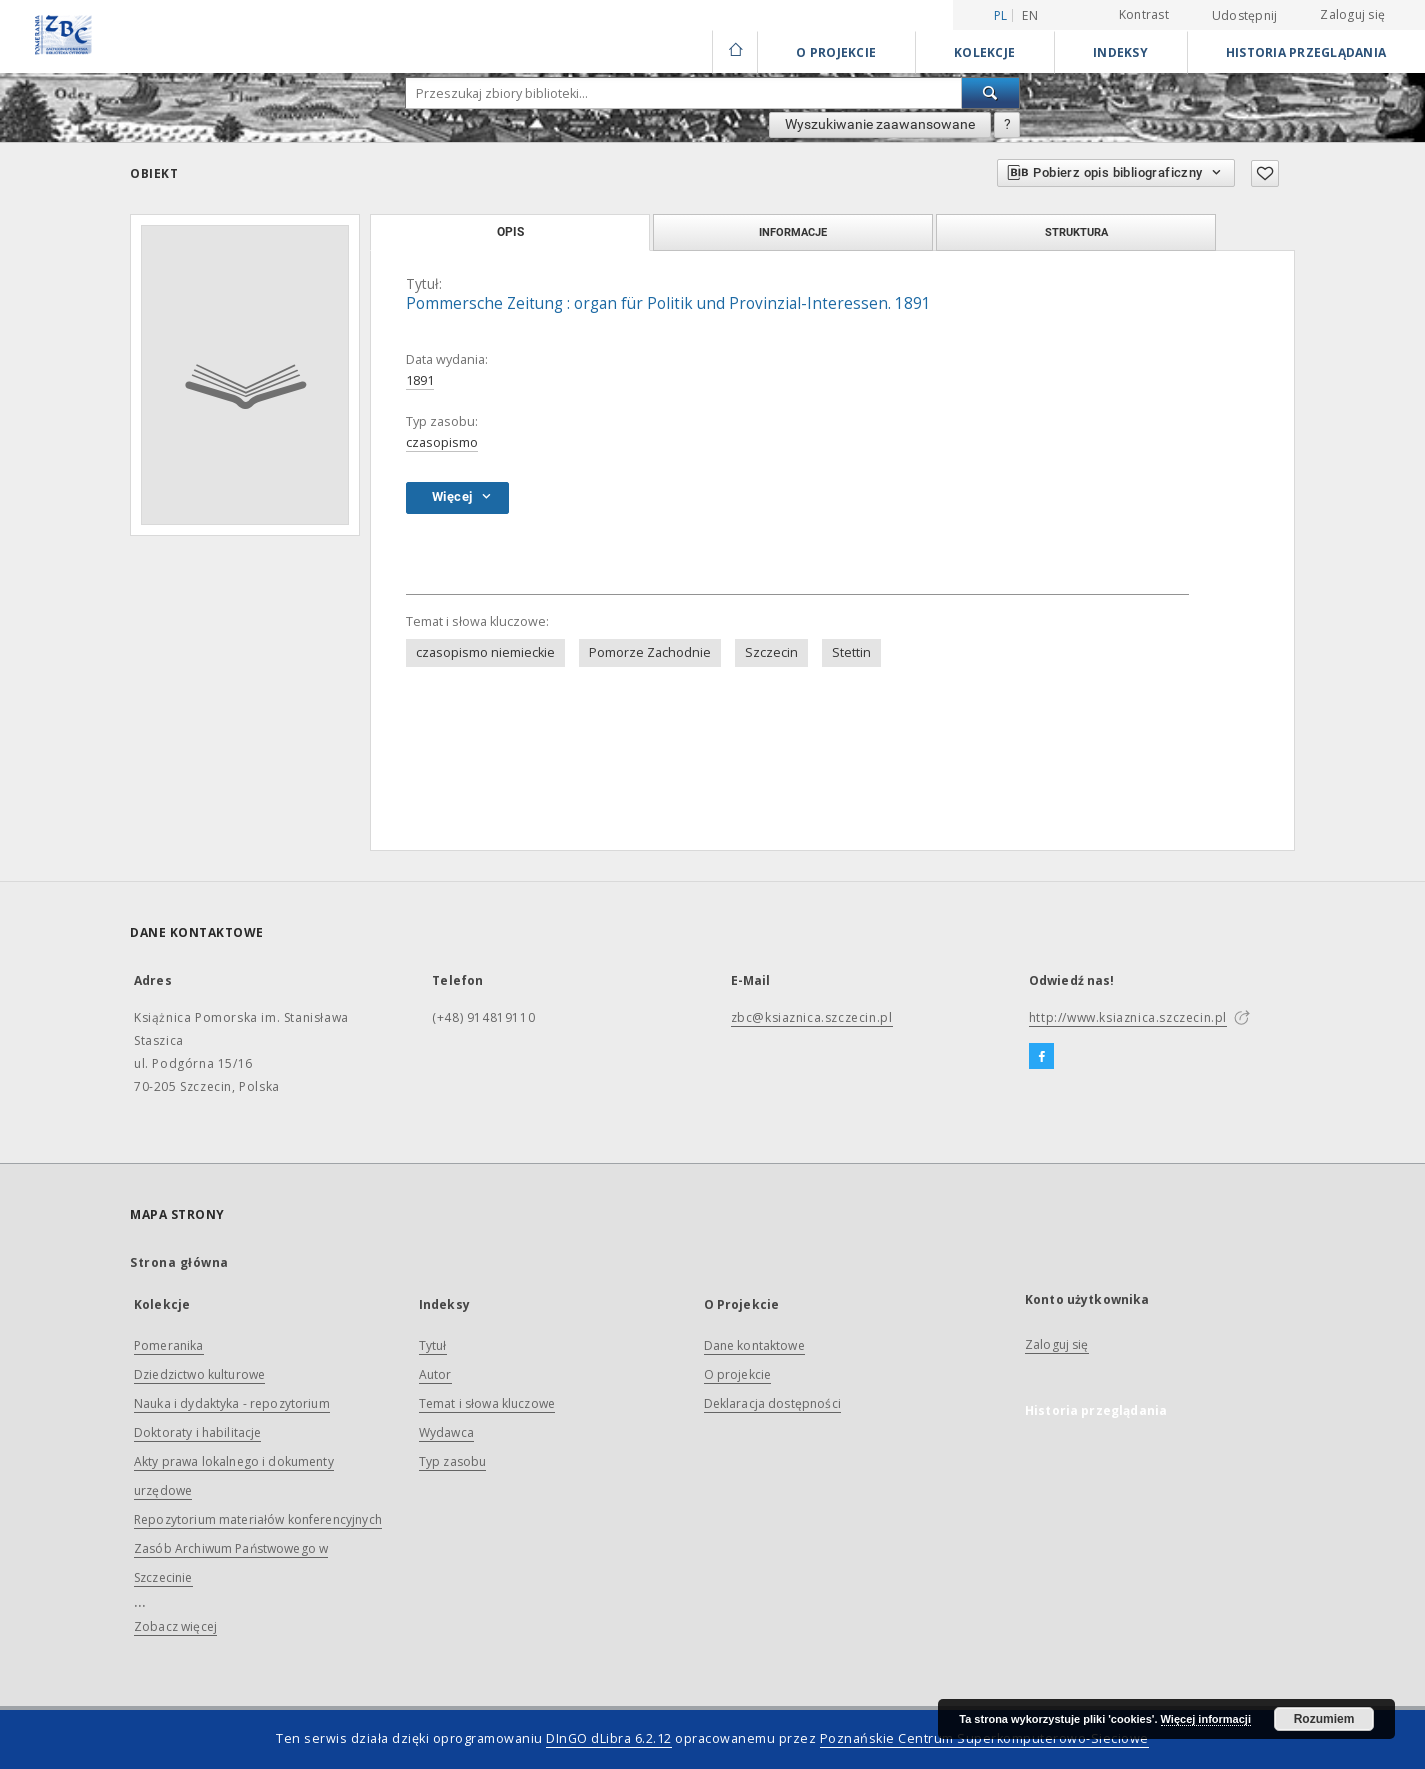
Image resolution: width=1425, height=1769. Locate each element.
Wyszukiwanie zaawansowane (880, 124)
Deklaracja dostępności (772, 1403)
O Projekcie (836, 52)
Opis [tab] (510, 232)
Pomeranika (169, 1345)
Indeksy (1120, 52)
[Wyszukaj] (991, 93)
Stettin (851, 652)
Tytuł (433, 1345)
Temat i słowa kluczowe (487, 1403)
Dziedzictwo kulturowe (199, 1374)
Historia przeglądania (1306, 52)
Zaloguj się (1352, 14)
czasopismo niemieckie (485, 652)
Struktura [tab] (1076, 232)
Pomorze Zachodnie (650, 652)
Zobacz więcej (175, 1626)
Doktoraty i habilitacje (197, 1432)
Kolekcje (984, 52)
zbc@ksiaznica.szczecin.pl (812, 1017)
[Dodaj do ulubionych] (1265, 173)
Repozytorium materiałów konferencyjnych (258, 1519)
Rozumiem (1324, 1719)
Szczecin (771, 652)
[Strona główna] (734, 52)
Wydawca (446, 1432)
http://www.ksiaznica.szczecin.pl (1128, 1017)
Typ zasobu (453, 1461)
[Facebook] (1041, 1057)
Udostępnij (1245, 16)
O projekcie (738, 1374)
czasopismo (442, 442)
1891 (420, 380)
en (1030, 15)
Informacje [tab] (793, 232)
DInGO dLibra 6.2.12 (609, 1738)
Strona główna (179, 1262)
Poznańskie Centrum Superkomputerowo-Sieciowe (984, 1738)
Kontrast (1144, 14)
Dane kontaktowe (754, 1345)
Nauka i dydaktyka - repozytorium (232, 1403)
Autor (435, 1374)
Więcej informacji (1206, 1719)
